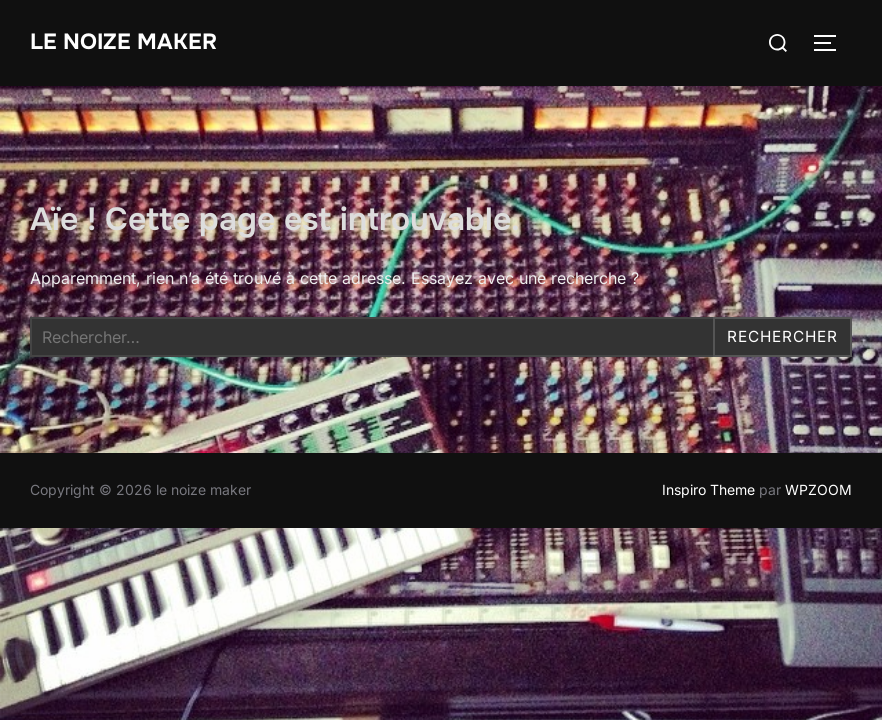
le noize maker (123, 42)
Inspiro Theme (708, 489)
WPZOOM (818, 489)
